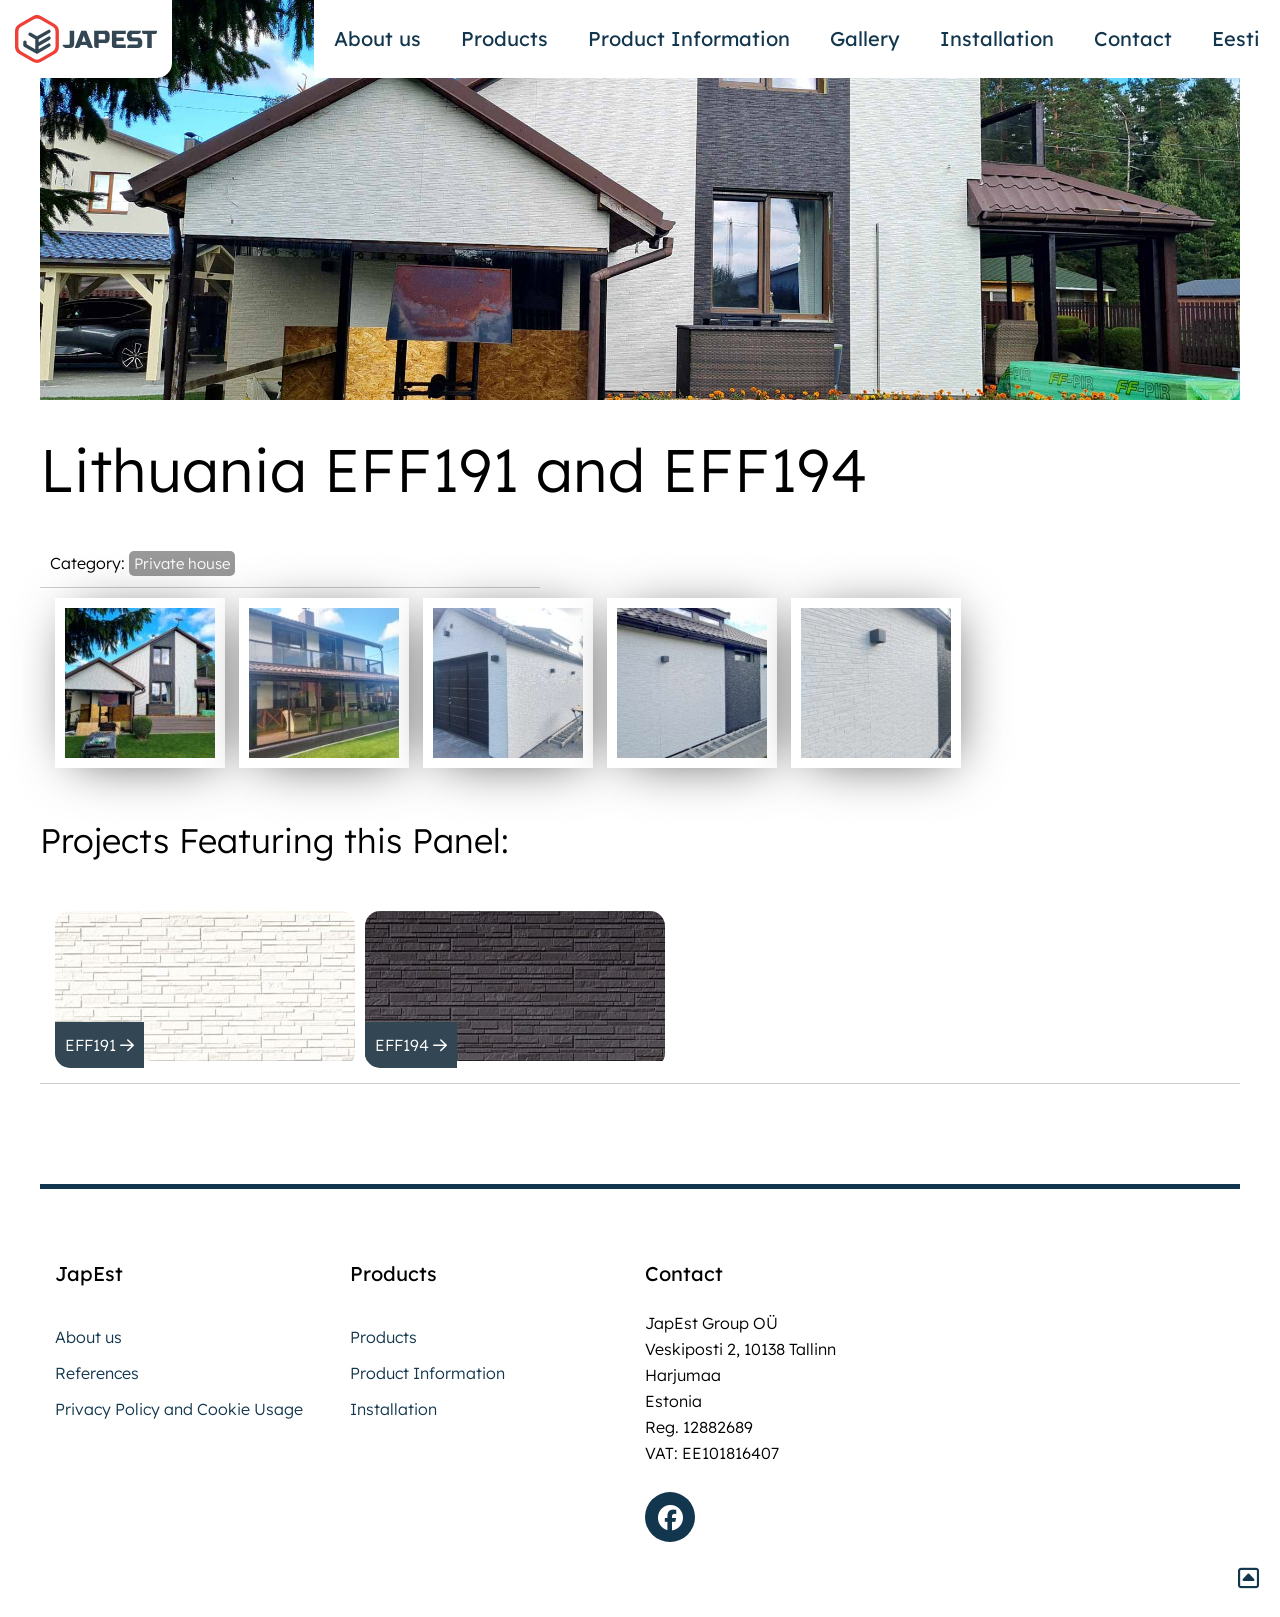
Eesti (1236, 38)
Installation (997, 38)
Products (504, 38)
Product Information (689, 38)
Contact (1133, 38)
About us (377, 38)
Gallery (865, 38)
